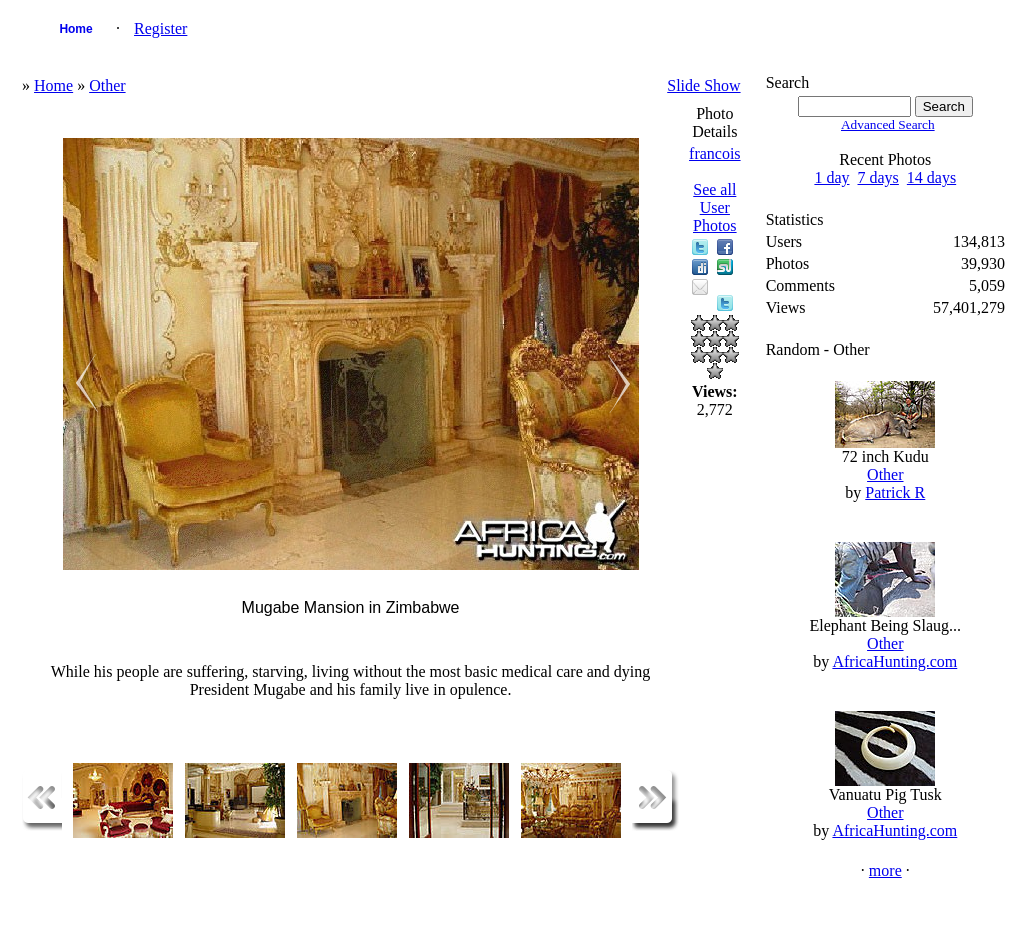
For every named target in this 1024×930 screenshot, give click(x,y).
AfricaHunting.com (894, 661)
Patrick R (895, 492)
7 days (878, 177)
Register (160, 28)
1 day (831, 177)
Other (107, 85)
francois (715, 153)
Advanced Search (888, 124)
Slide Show (703, 85)
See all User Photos (715, 207)
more (885, 870)
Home (75, 29)
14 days (931, 177)
